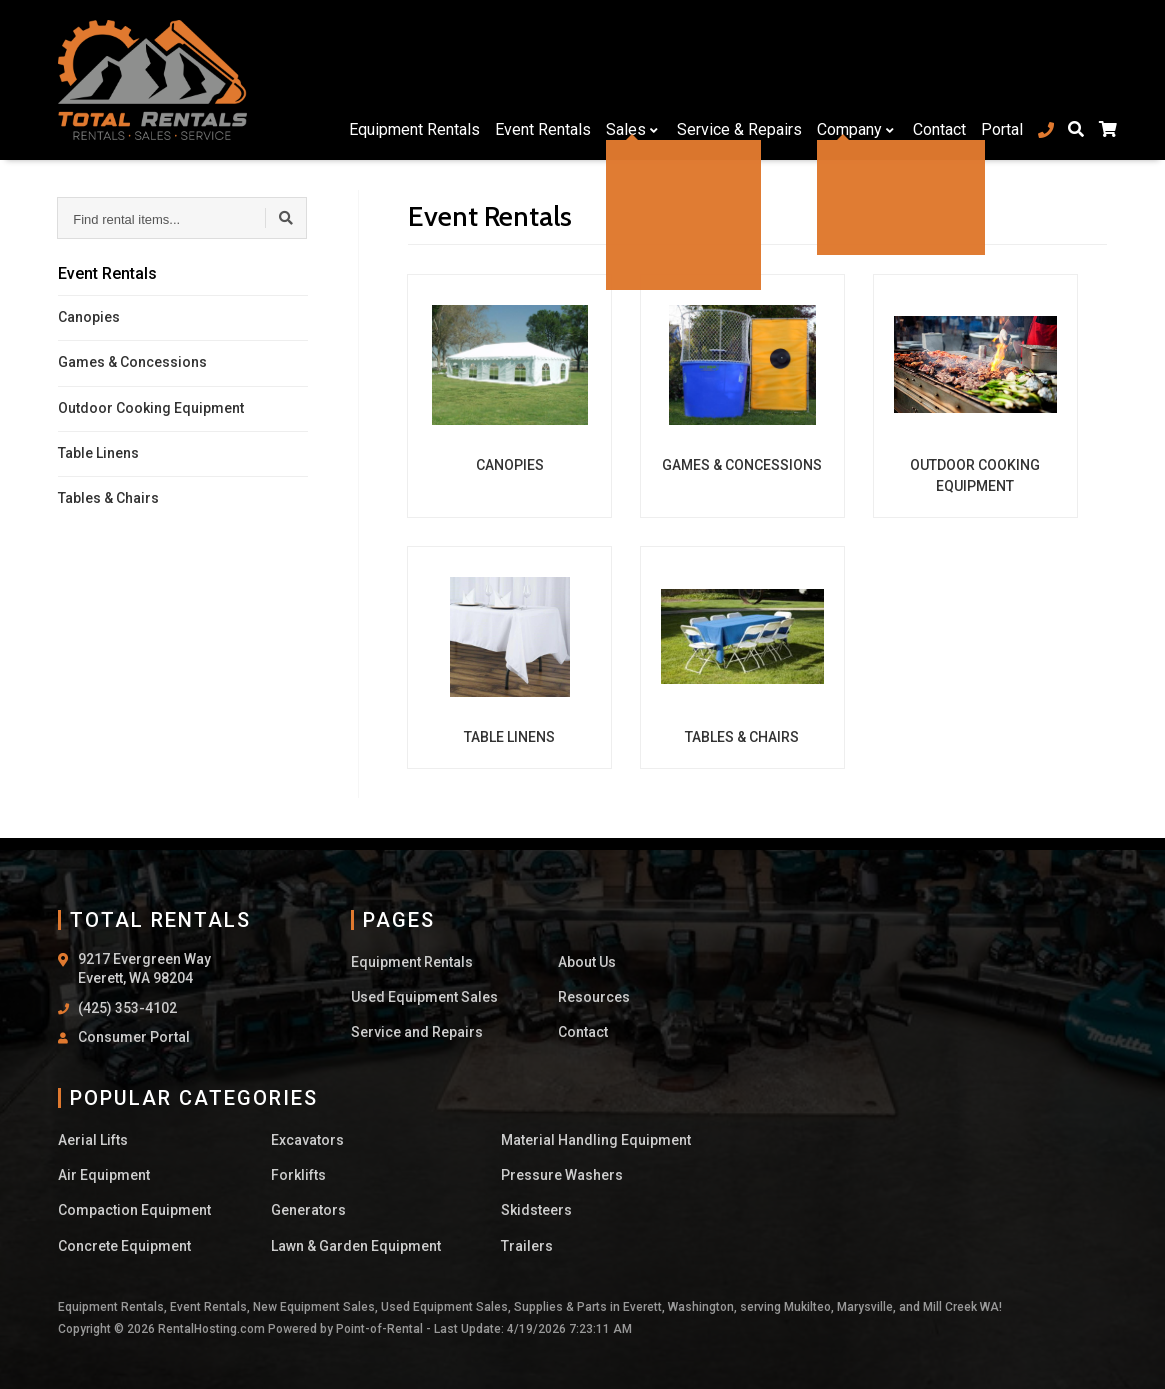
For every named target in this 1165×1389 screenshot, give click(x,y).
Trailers (527, 1246)
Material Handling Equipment (596, 1140)
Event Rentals (533, 79)
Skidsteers (536, 1210)
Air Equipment (104, 1175)
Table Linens (98, 453)
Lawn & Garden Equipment (356, 1246)
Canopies (89, 317)
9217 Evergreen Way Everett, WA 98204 (144, 969)
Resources (594, 997)
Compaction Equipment (134, 1210)
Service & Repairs (729, 79)
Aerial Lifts (93, 1140)
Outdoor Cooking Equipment (151, 408)
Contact (929, 79)
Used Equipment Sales (424, 997)
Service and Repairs (417, 1032)
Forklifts (298, 1175)
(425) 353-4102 (127, 1008)
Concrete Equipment (124, 1246)
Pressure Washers (562, 1175)
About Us (587, 962)
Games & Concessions (132, 362)
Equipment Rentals (404, 79)
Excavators (307, 1140)
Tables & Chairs (108, 498)
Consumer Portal (134, 1037)
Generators (308, 1210)
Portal (992, 79)
